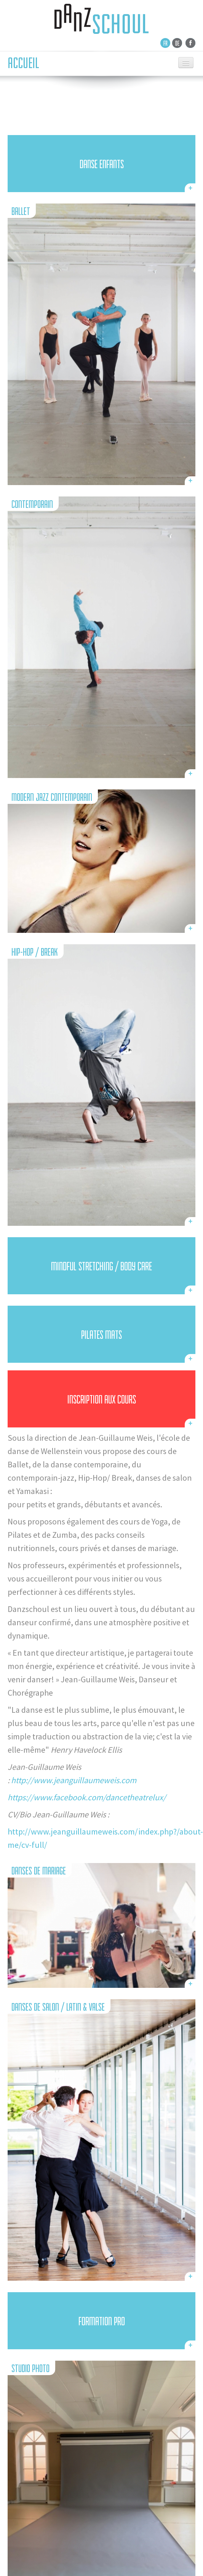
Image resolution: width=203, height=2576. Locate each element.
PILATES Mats (101, 1335)
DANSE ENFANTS (102, 164)
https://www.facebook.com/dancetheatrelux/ (87, 1797)
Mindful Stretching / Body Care (101, 1266)
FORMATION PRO (101, 2321)
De (177, 43)
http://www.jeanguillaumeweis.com (73, 1780)
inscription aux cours (101, 1400)
